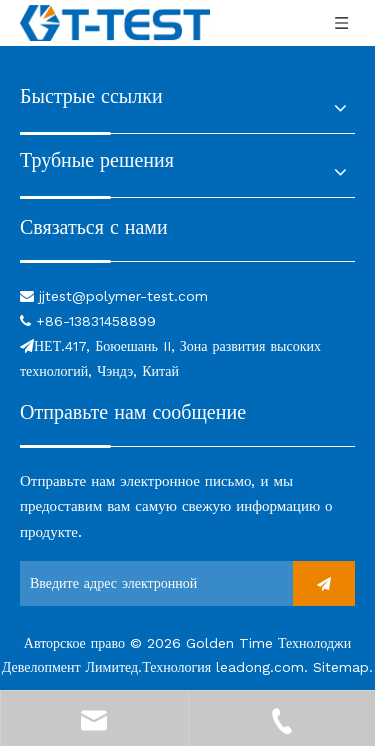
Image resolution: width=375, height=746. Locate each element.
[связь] (187, 259)
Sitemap (341, 667)
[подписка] (324, 583)
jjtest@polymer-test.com (123, 296)
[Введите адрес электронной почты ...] (110, 583)
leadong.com (260, 667)
